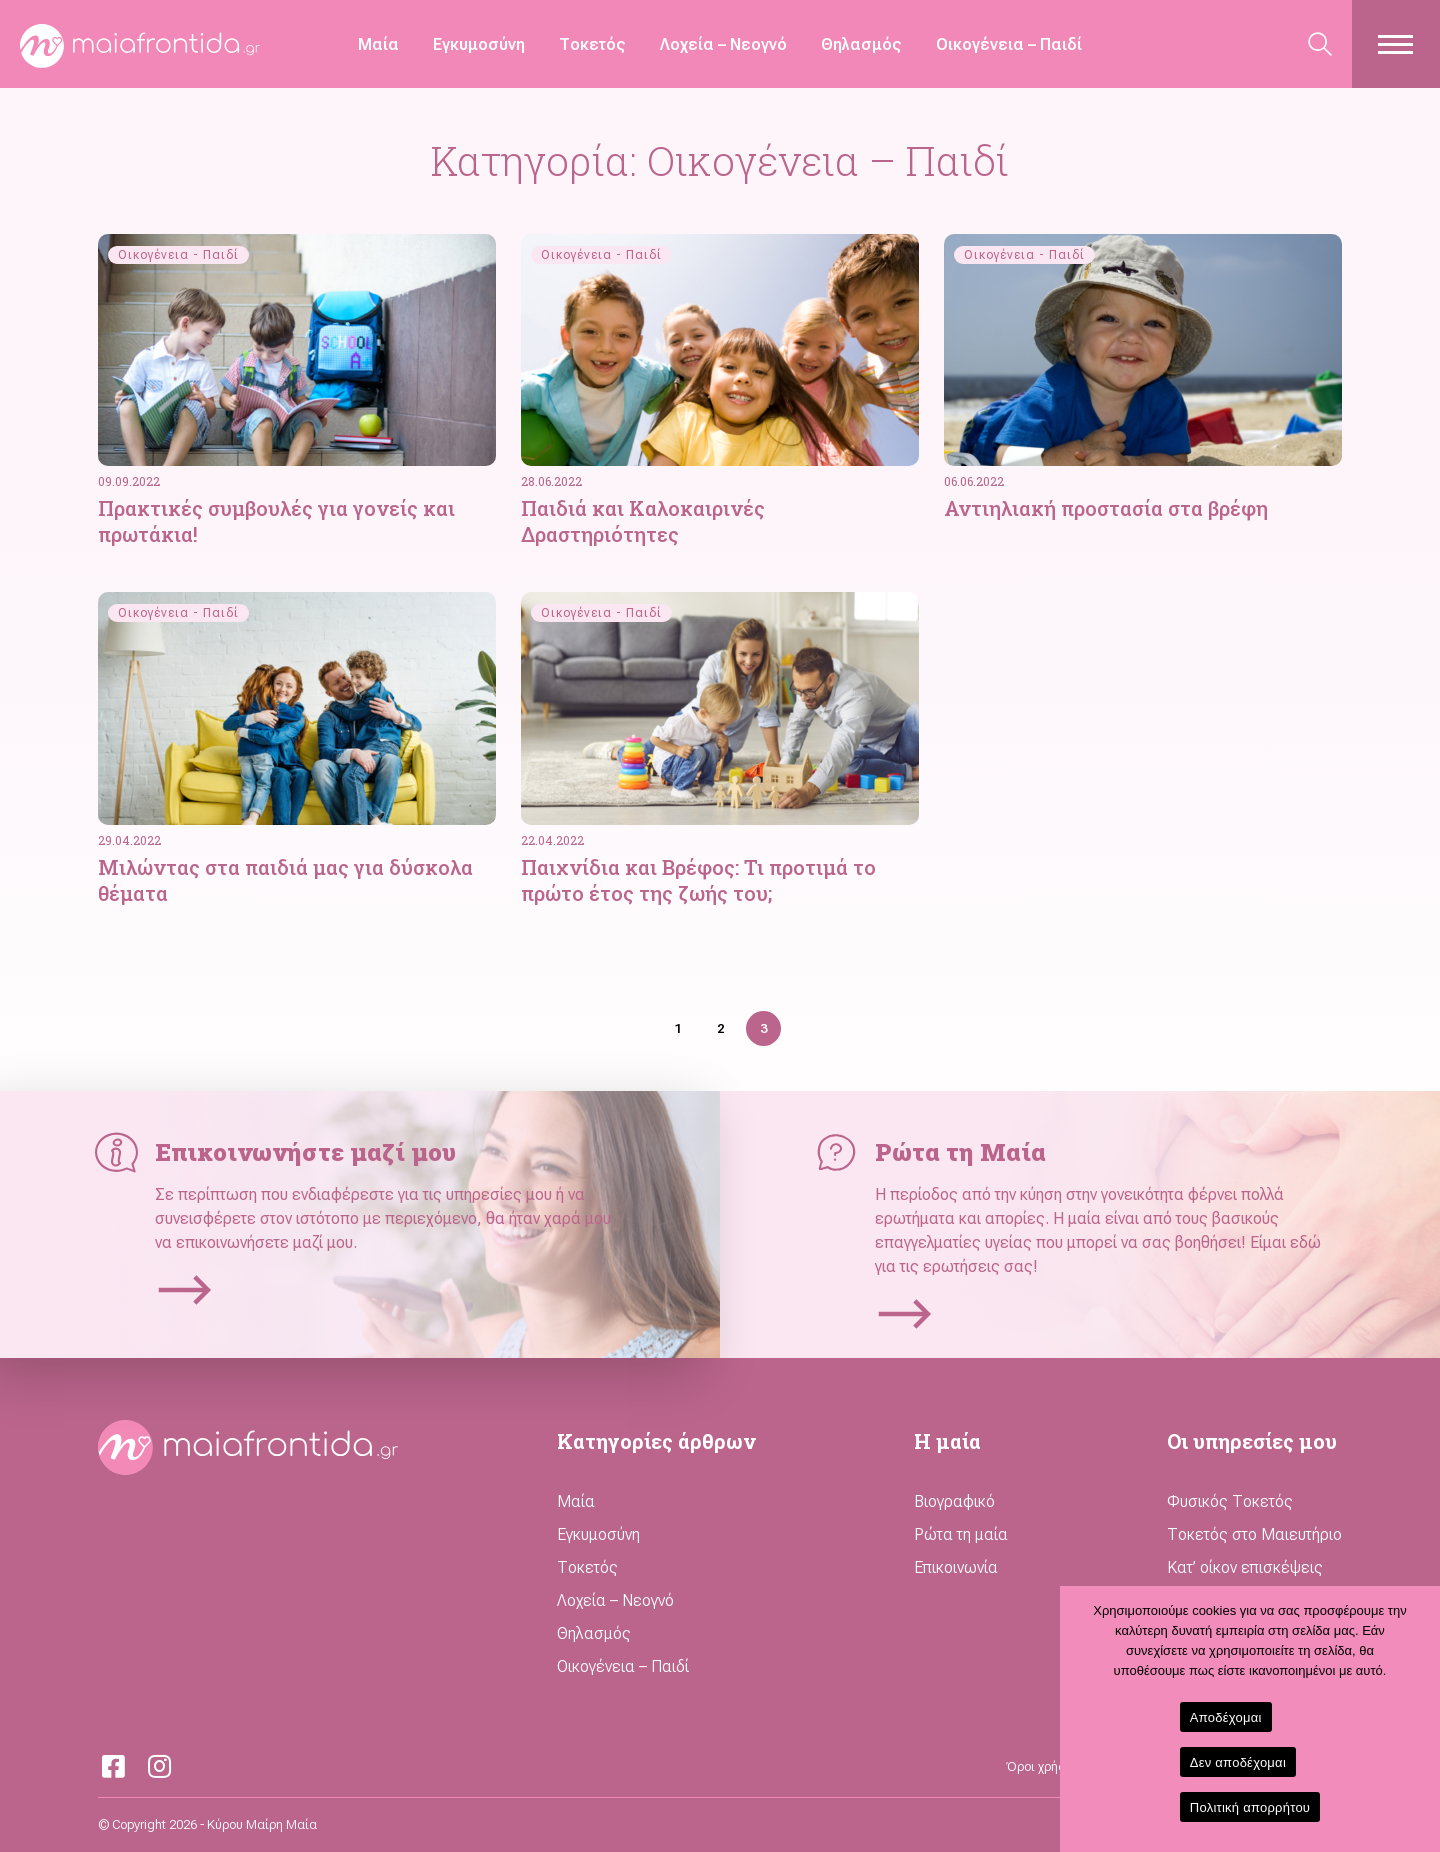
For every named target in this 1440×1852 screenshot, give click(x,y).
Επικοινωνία (956, 1567)
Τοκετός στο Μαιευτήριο (1254, 1534)
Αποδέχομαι (1226, 1717)
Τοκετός (592, 44)
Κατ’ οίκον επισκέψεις (1245, 1567)
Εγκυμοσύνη (479, 44)
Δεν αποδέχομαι (1238, 1762)
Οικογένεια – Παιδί (1009, 44)
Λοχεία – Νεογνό (723, 44)
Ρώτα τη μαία (961, 1534)
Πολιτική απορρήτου (1250, 1807)
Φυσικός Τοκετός (1230, 1501)
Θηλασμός (861, 44)
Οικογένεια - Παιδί (178, 255)
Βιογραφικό (954, 1501)
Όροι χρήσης (1043, 1766)
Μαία (378, 44)
